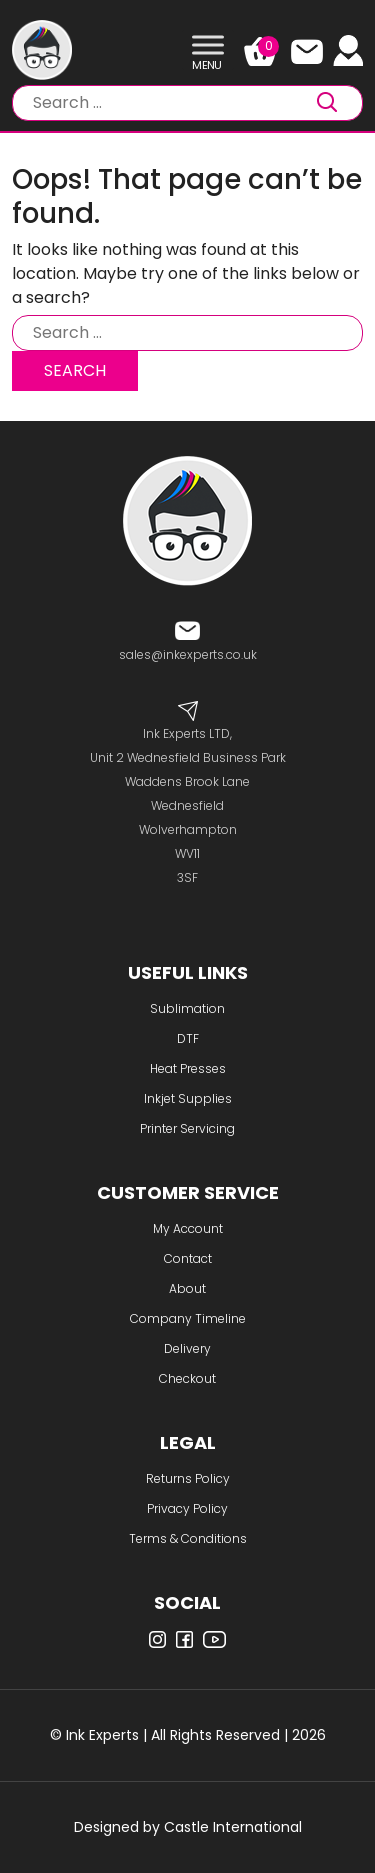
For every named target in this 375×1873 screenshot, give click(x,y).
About (187, 1288)
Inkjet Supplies (188, 1098)
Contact (188, 1258)
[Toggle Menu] (208, 45)
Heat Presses (188, 1068)
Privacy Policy (187, 1508)
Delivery (187, 1348)
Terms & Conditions (188, 1538)
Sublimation (187, 1008)
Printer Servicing (187, 1128)
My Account (188, 1228)
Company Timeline (188, 1318)
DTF (188, 1038)
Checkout (187, 1378)
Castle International (233, 1827)
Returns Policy (188, 1478)
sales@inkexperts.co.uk (188, 654)
